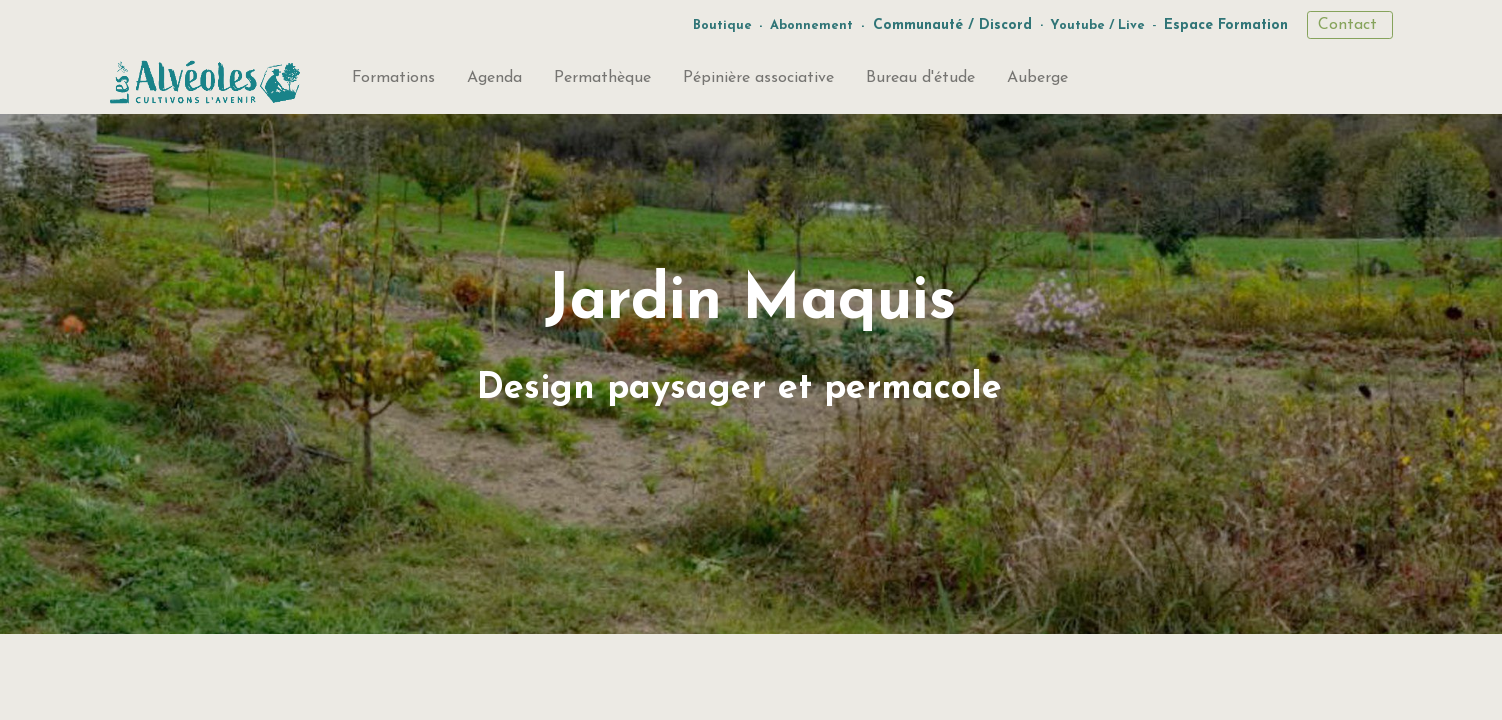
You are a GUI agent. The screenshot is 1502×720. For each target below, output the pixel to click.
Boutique (722, 25)
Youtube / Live (1097, 25)
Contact (1350, 25)
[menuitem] (393, 82)
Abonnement (811, 25)
